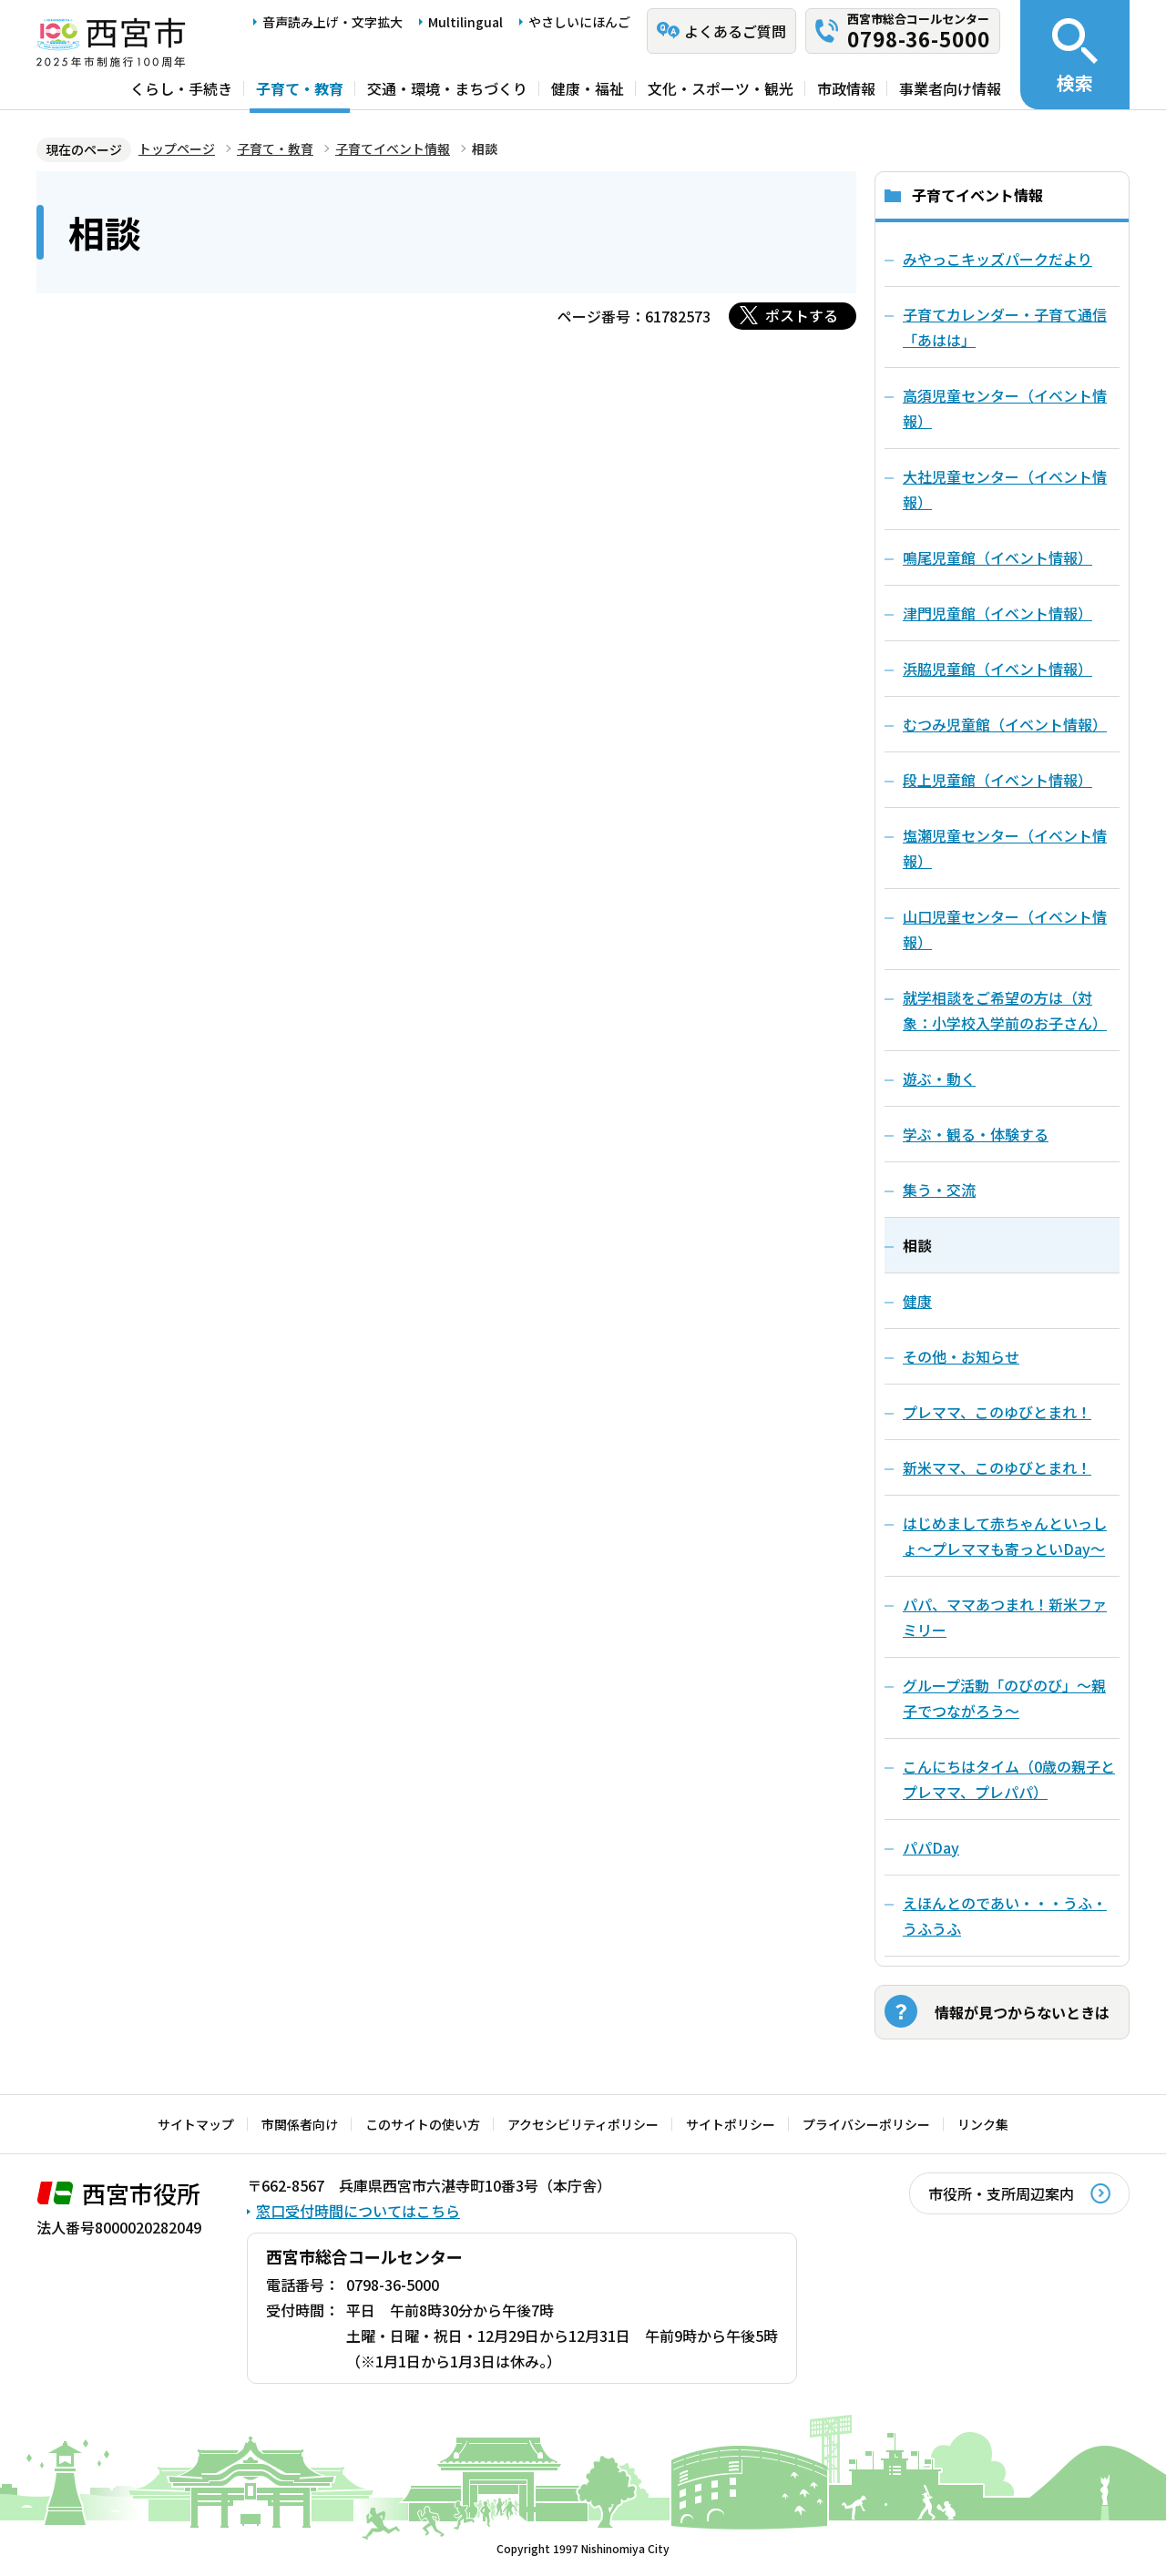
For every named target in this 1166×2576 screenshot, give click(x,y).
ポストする (801, 315)
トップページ (176, 148)
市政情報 (846, 88)
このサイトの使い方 (422, 2124)
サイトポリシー (730, 2124)
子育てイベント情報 (392, 148)
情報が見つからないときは (1022, 2012)
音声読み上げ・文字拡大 (332, 22)
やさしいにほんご (579, 22)
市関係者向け (299, 2124)
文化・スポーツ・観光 (720, 88)
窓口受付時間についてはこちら (358, 2211)
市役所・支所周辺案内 (1001, 2193)
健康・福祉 (587, 88)
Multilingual (465, 22)
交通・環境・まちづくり (447, 88)
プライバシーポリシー (866, 2124)
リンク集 (982, 2124)
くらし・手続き (181, 88)
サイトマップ (196, 2124)
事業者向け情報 (950, 88)
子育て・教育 (299, 88)
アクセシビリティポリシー (583, 2124)
